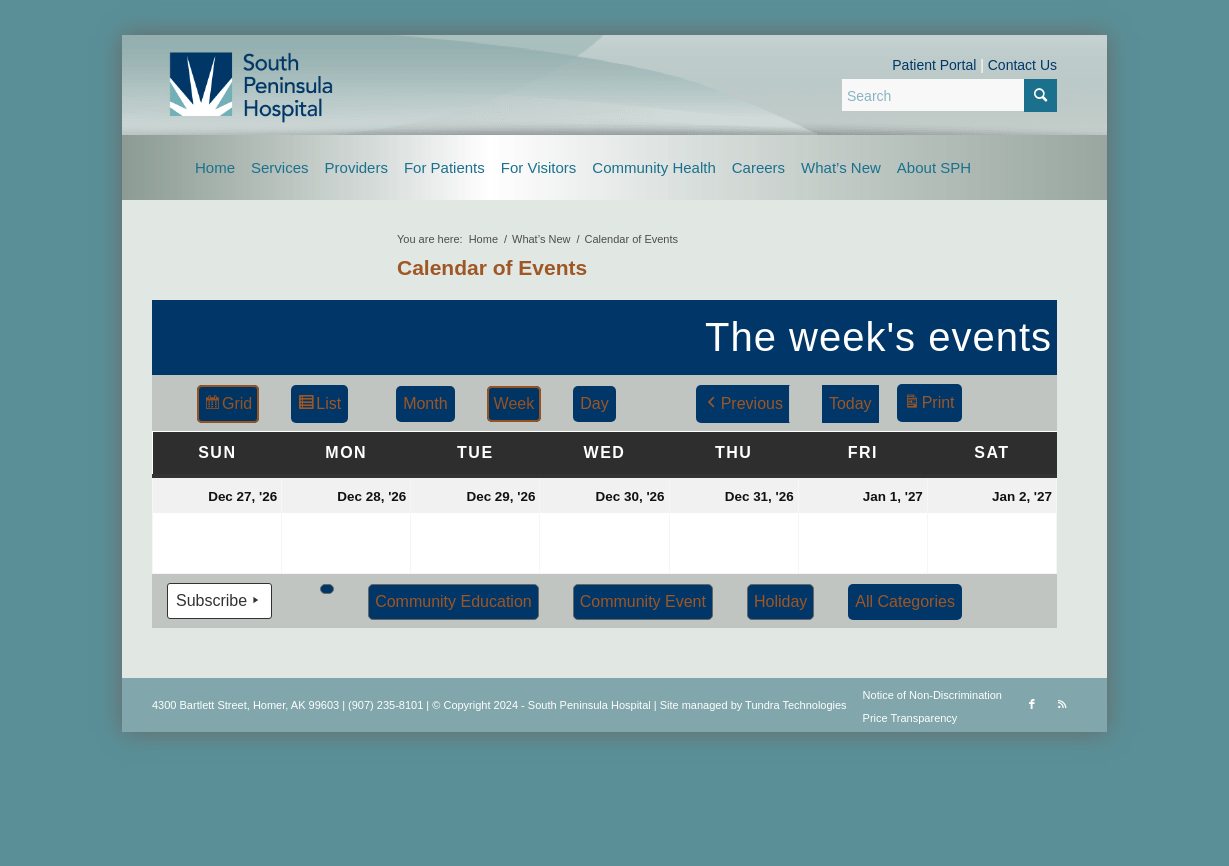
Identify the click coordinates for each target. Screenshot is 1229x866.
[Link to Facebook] (1032, 704)
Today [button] (850, 403)
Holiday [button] (780, 601)
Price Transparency (910, 718)
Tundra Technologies (796, 705)
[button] (327, 589)
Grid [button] (227, 406)
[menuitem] (215, 167)
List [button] (319, 406)
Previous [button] (743, 404)
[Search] (949, 95)
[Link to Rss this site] (1062, 704)
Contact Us (1022, 65)
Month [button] (425, 403)
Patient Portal (934, 65)
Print (929, 405)
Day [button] (594, 403)
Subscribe (219, 601)
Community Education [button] (453, 601)
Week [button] (514, 403)
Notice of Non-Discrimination (932, 695)
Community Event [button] (643, 601)
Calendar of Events (492, 267)
